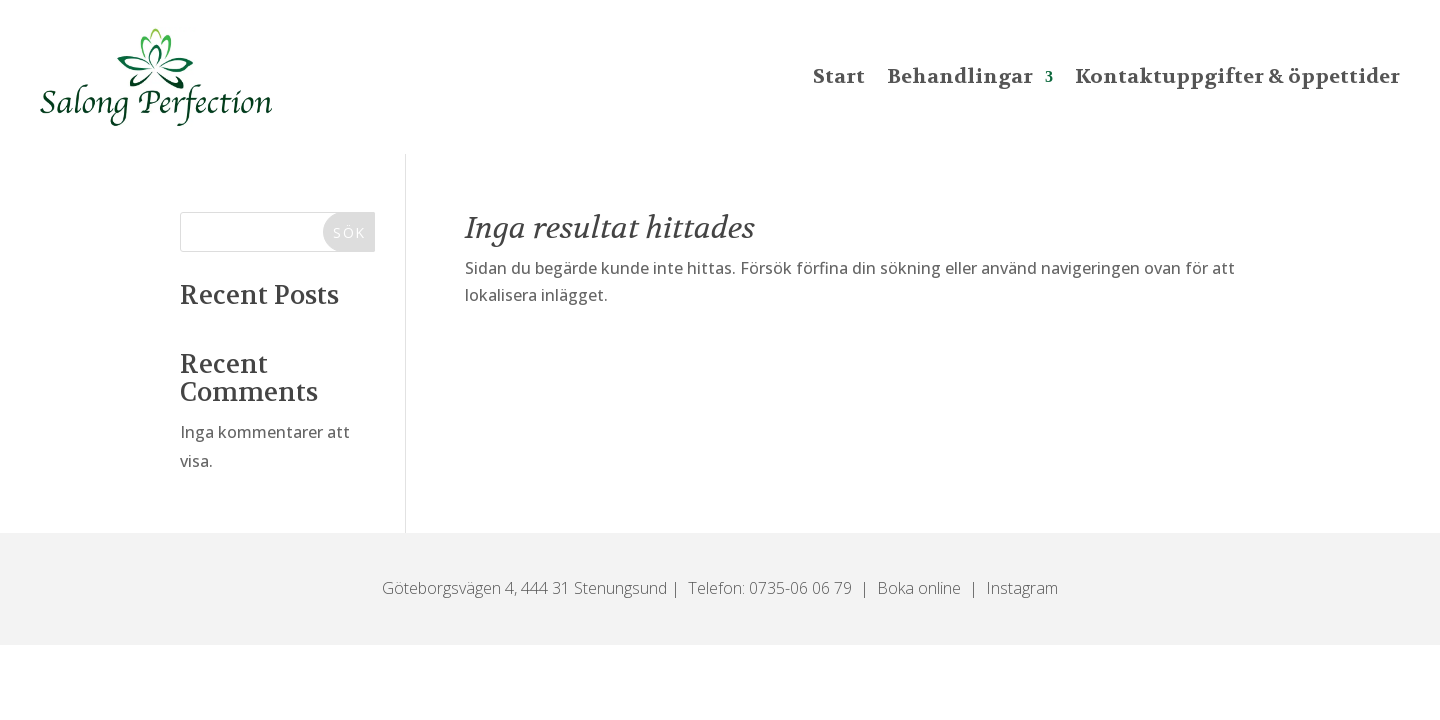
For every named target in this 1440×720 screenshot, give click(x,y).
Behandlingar (960, 76)
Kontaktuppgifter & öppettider (1237, 76)
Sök (348, 232)
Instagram (1022, 588)
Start (839, 76)
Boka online (919, 588)
